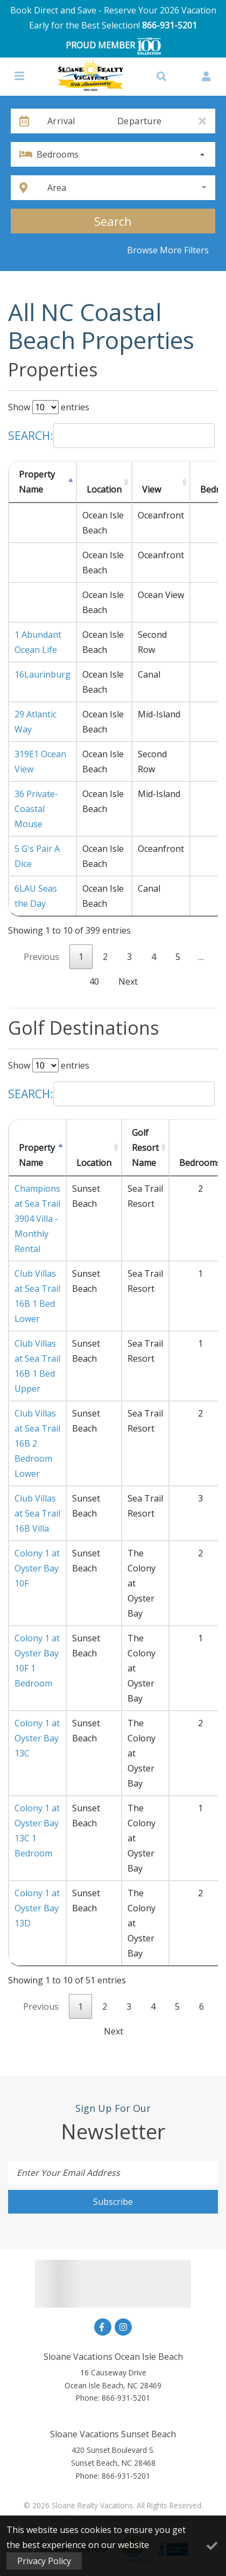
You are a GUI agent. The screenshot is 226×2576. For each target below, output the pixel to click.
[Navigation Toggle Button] (19, 75)
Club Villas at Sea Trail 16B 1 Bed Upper (37, 1365)
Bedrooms (58, 154)
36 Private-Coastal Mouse (36, 809)
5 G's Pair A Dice (37, 856)
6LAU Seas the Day (36, 896)
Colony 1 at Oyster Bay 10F (37, 1568)
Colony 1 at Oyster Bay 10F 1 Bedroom (37, 1660)
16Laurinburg (42, 674)
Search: (111, 435)
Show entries (48, 407)
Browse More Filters (168, 250)
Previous (41, 957)
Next (128, 981)
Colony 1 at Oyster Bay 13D (37, 1908)
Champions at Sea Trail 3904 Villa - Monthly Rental (37, 1219)
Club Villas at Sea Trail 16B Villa (37, 1513)
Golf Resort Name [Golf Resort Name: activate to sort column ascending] (145, 1148)
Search (113, 221)
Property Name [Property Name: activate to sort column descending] (37, 481)
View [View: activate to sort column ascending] (151, 489)
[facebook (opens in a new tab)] (102, 2327)
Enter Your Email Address (68, 2173)
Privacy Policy (44, 2561)
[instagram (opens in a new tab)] (123, 2327)
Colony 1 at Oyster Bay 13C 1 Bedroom (37, 1830)
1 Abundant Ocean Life (38, 642)
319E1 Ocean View (40, 761)
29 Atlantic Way (35, 721)
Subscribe (113, 2202)
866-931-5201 (169, 25)
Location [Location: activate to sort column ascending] (104, 489)
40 (94, 981)
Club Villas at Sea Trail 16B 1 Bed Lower (37, 1296)
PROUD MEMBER (113, 46)
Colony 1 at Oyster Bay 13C (37, 1738)
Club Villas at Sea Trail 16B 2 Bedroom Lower (37, 1443)
